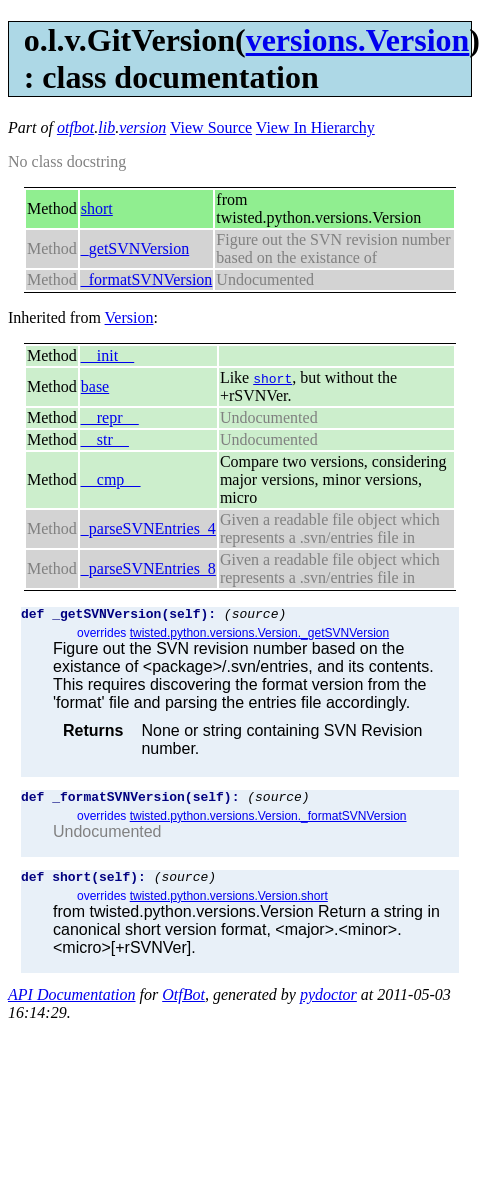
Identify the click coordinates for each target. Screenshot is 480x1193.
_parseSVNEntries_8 (148, 568)
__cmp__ (111, 479)
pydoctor (328, 1003)
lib (106, 127)
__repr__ (110, 417)
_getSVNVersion (135, 248)
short (97, 208)
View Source (211, 127)
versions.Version (358, 40)
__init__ (107, 355)
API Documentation (72, 1003)
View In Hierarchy (315, 127)
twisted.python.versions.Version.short (229, 905)
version (142, 127)
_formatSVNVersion (147, 279)
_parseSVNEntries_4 (148, 528)
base (95, 386)
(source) (255, 616)
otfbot (75, 127)
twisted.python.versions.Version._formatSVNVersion (268, 822)
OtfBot (183, 1003)
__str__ (105, 439)
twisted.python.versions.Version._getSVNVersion (259, 636)
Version (129, 317)
